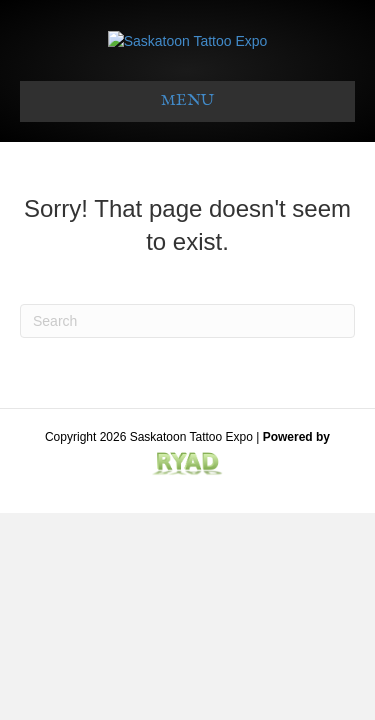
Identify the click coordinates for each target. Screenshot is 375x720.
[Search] (187, 391)
